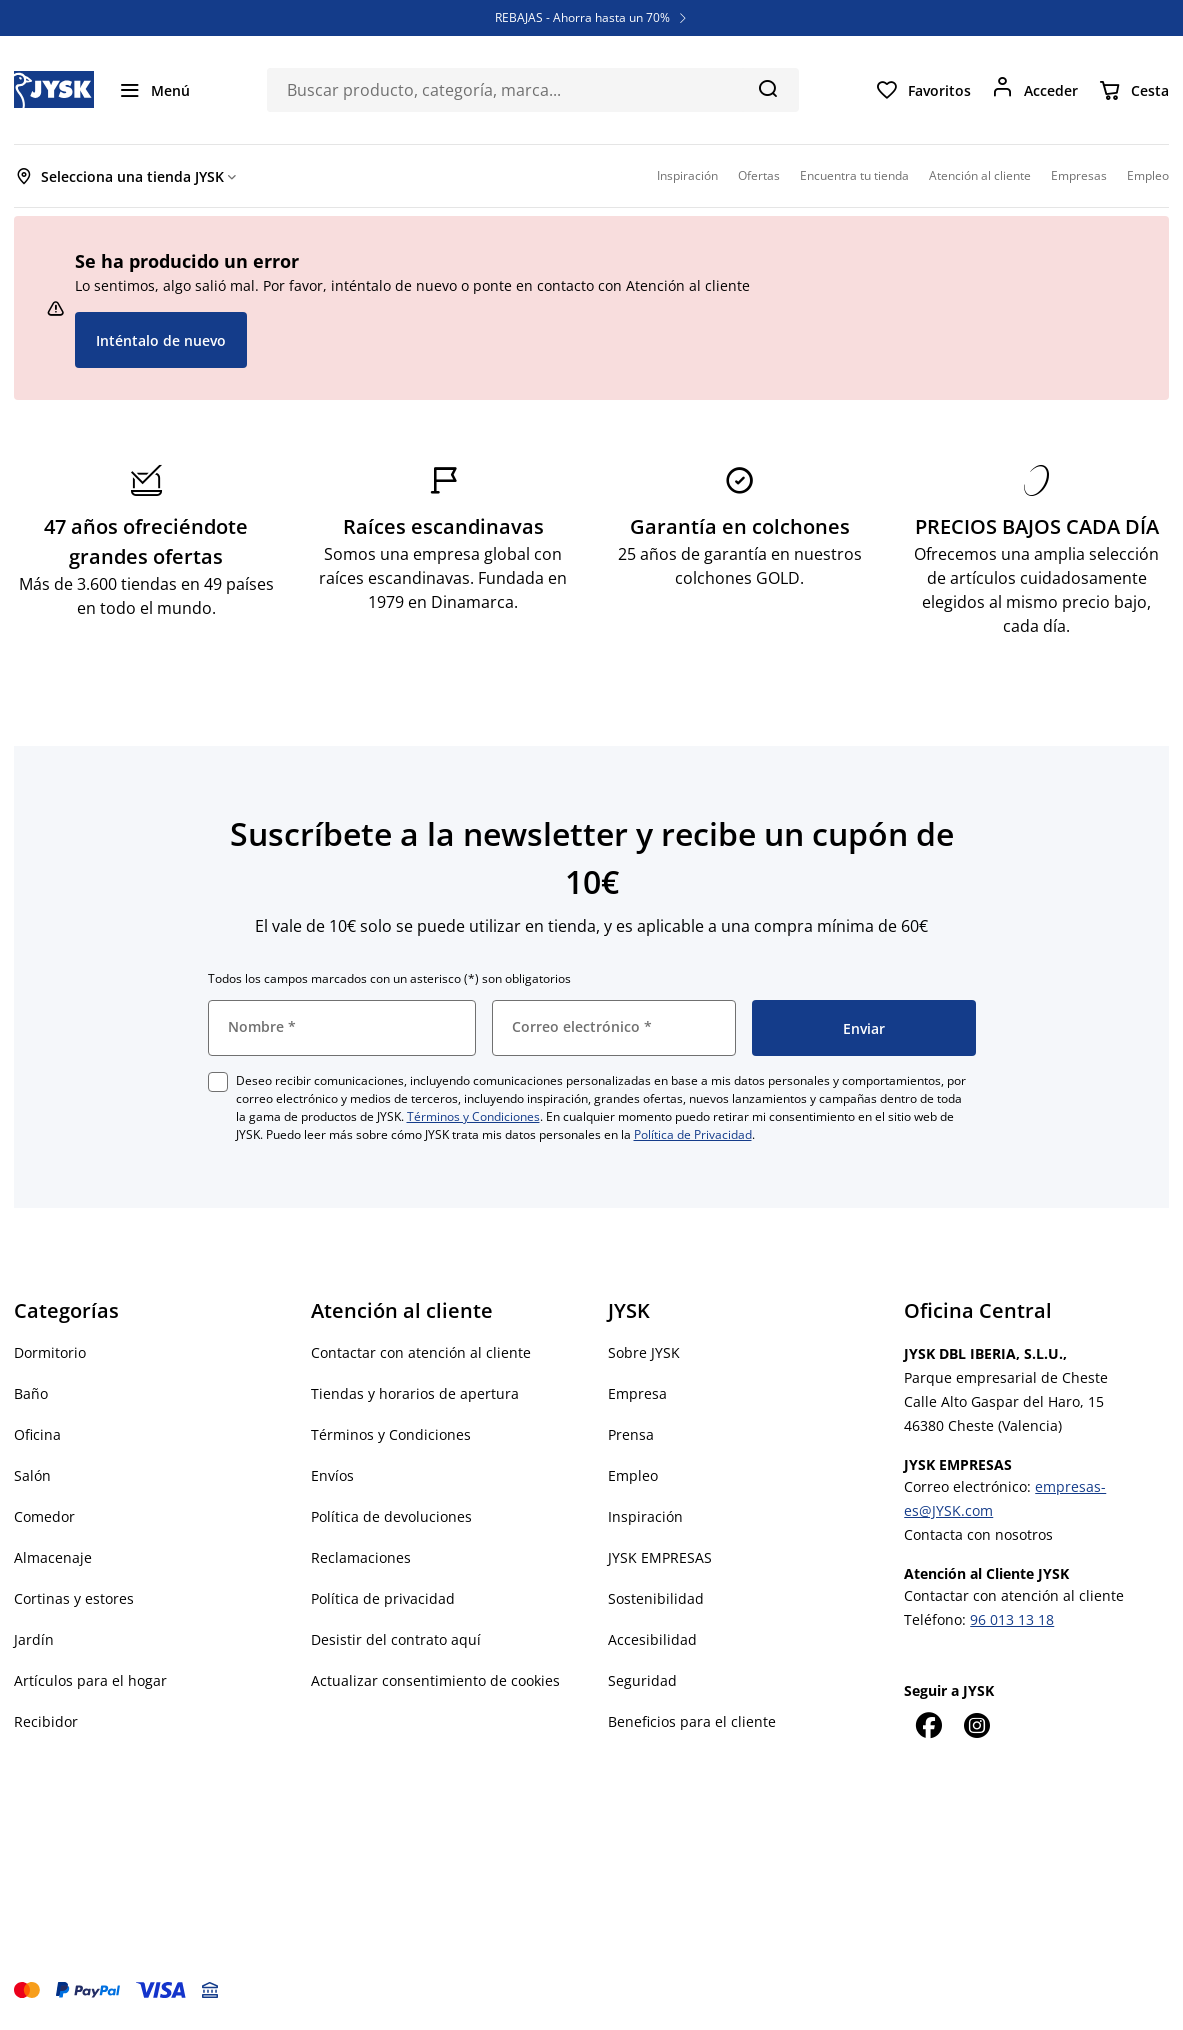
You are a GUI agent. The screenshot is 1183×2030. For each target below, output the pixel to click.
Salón (32, 1475)
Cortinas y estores (74, 1598)
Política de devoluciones (391, 1516)
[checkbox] (218, 1082)
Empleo (633, 1475)
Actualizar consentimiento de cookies (435, 1680)
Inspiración (645, 1516)
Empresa (637, 1393)
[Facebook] (928, 1725)
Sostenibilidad (656, 1598)
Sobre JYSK (644, 1352)
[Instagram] (976, 1725)
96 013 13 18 (1012, 1619)
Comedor (44, 1516)
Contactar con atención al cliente (421, 1352)
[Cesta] (1133, 90)
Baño (31, 1393)
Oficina (37, 1434)
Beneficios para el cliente (692, 1721)
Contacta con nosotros (978, 1534)
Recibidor (46, 1721)
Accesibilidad (652, 1639)
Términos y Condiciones (473, 1116)
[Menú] (154, 90)
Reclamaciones (361, 1557)
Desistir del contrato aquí (396, 1639)
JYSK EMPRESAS (660, 1557)
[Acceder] (1034, 90)
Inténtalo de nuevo (161, 340)
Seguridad (642, 1680)
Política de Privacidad (693, 1134)
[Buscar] (767, 88)
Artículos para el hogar (90, 1680)
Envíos (332, 1475)
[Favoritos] (923, 90)
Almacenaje (53, 1557)
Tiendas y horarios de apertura (415, 1393)
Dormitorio (50, 1352)
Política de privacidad (383, 1598)
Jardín (34, 1639)
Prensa (631, 1434)
